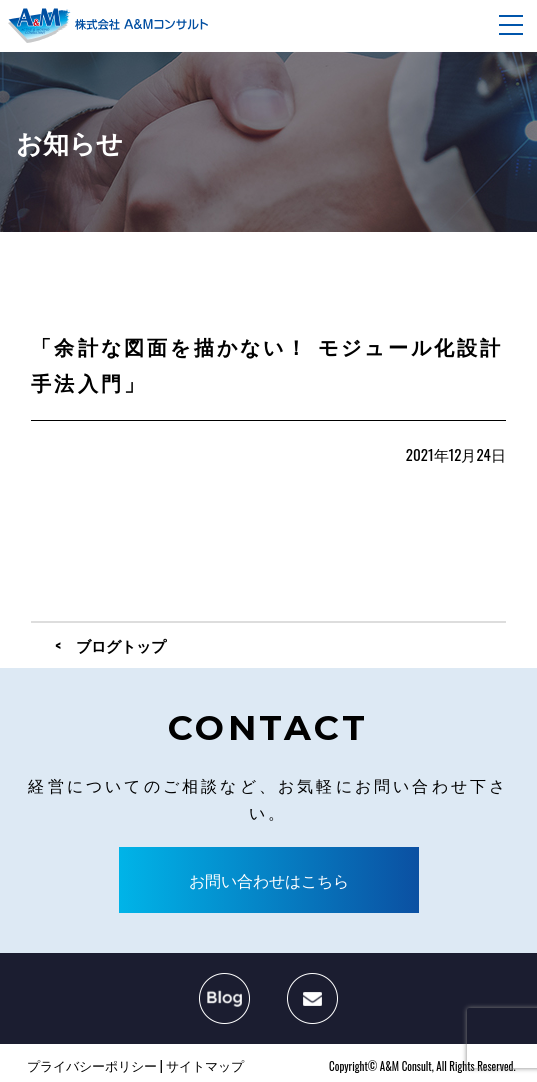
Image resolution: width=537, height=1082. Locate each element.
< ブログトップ (110, 645)
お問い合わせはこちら (269, 880)
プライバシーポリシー (92, 1065)
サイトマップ (205, 1065)
